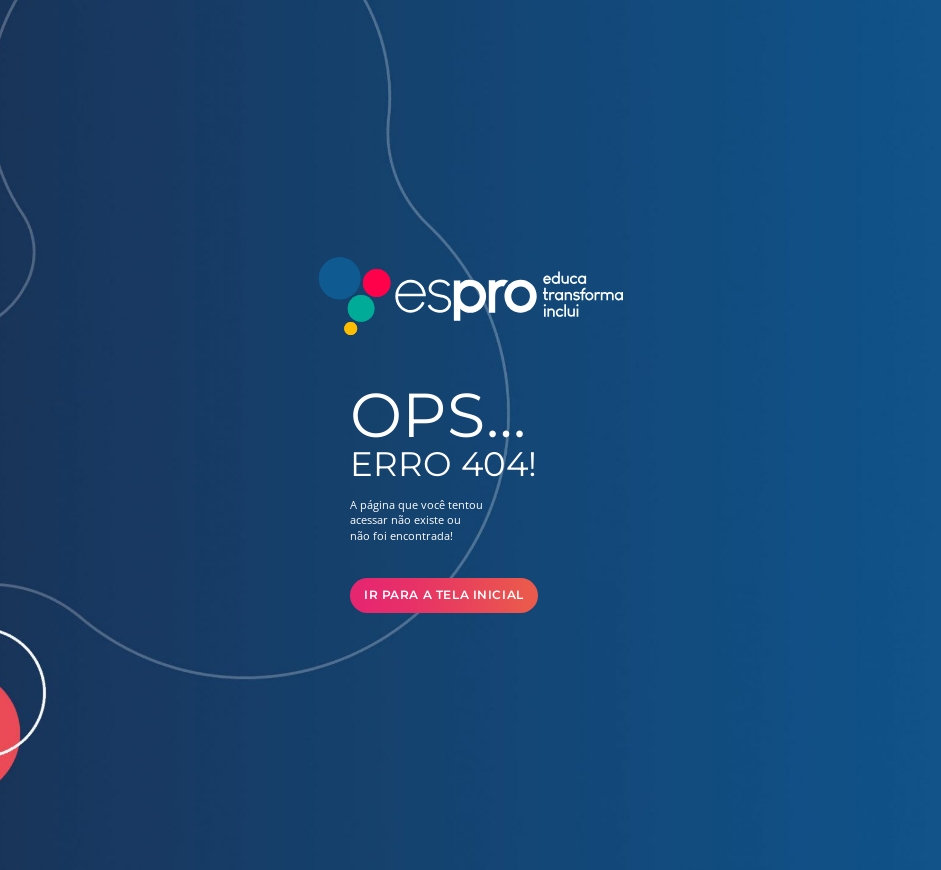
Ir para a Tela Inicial (444, 595)
